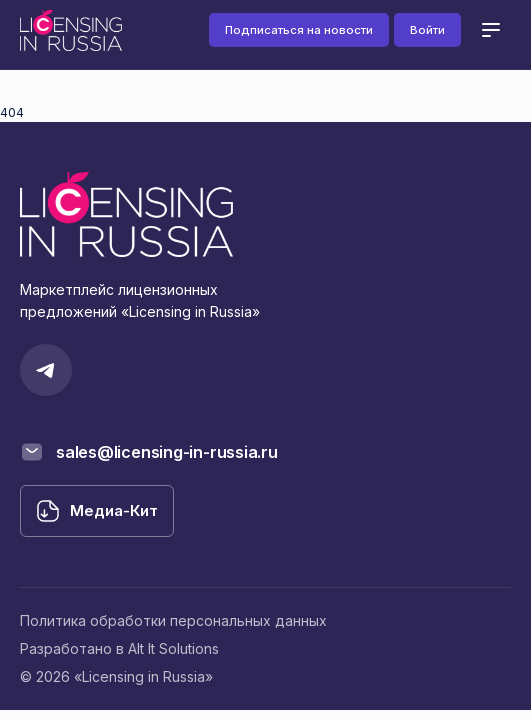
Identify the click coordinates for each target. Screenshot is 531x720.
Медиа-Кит (114, 510)
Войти (427, 30)
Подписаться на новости (299, 30)
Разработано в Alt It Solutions (119, 648)
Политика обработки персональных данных (173, 620)
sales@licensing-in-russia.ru (167, 452)
